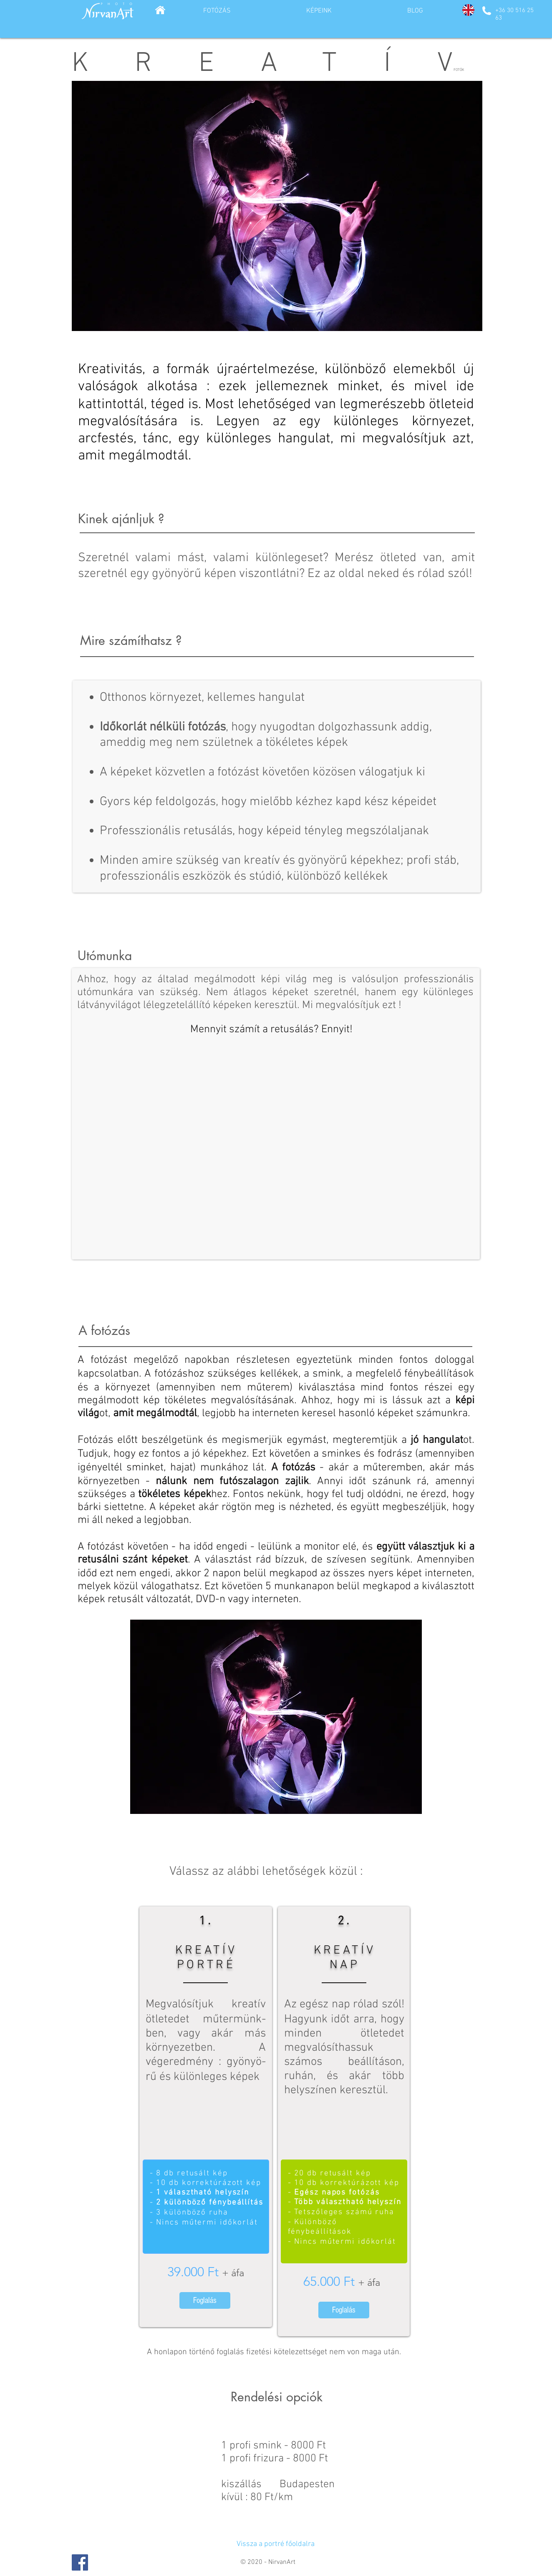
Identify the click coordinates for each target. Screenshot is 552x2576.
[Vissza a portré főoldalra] (275, 2544)
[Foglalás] (204, 2300)
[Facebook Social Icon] (80, 2562)
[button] (277, 206)
